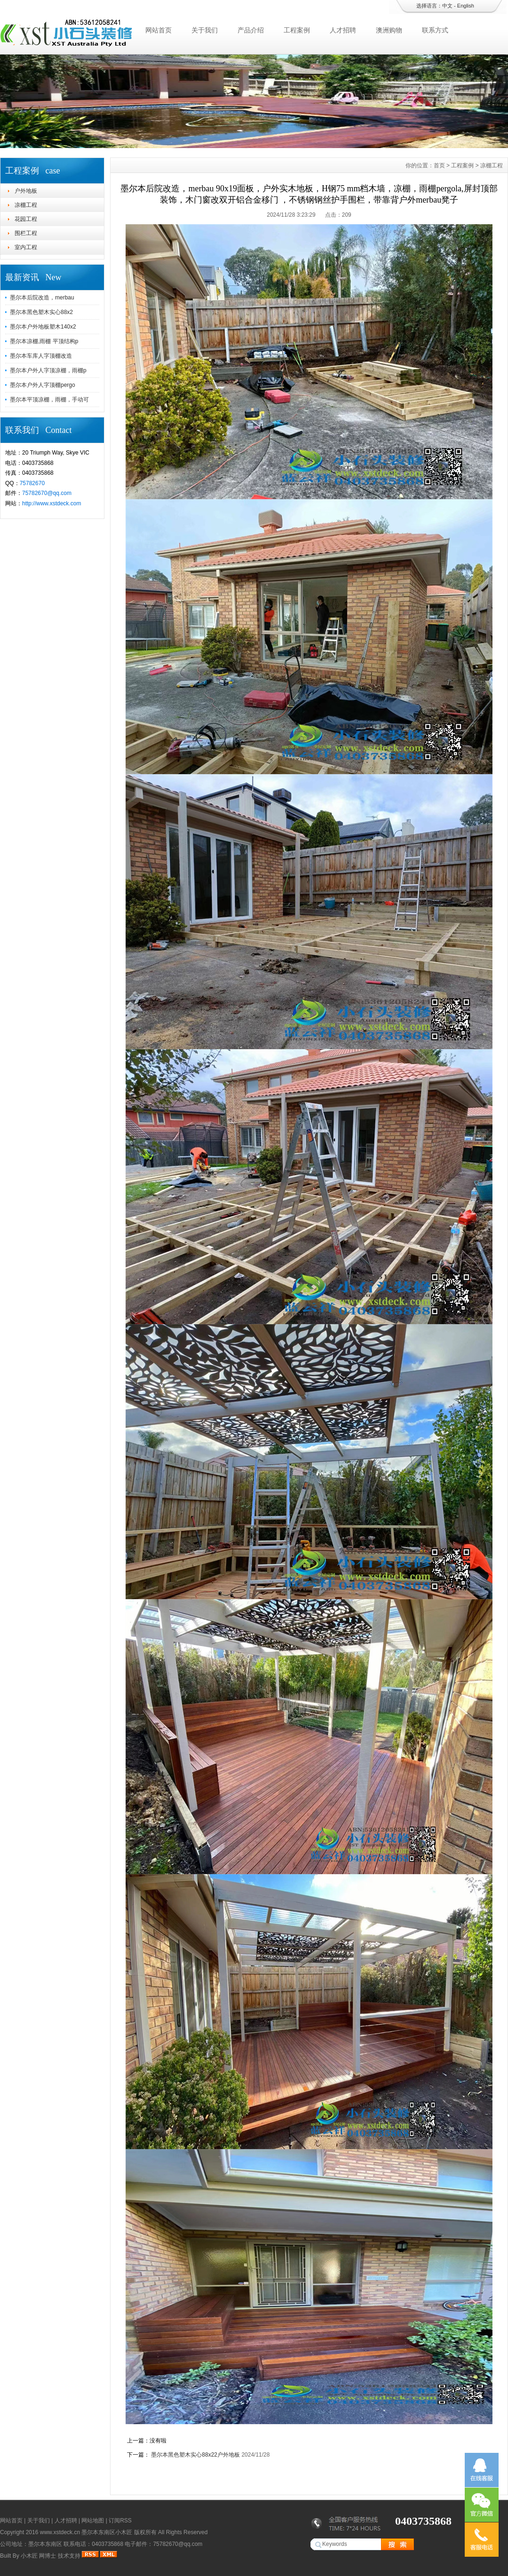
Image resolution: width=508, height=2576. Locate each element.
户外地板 (26, 191)
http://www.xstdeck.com (51, 503)
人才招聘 (343, 30)
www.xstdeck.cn (60, 2532)
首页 (439, 165)
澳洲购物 (389, 30)
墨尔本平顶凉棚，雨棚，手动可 (49, 399)
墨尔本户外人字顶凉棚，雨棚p (48, 370)
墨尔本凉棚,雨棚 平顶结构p (44, 341)
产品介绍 (251, 30)
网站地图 (92, 2520)
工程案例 (297, 30)
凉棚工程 (26, 205)
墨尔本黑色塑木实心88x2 (41, 312)
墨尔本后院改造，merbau (42, 297)
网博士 (47, 2555)
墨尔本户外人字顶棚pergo (42, 385)
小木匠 (29, 2555)
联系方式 (435, 30)
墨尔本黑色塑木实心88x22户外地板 (195, 2454)
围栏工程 (26, 233)
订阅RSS (120, 2520)
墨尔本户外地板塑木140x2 (43, 326)
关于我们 (204, 30)
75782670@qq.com (46, 493)
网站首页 (158, 30)
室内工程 (26, 247)
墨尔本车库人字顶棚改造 (41, 356)
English (465, 5)
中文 (447, 5)
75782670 (32, 483)
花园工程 (26, 219)
